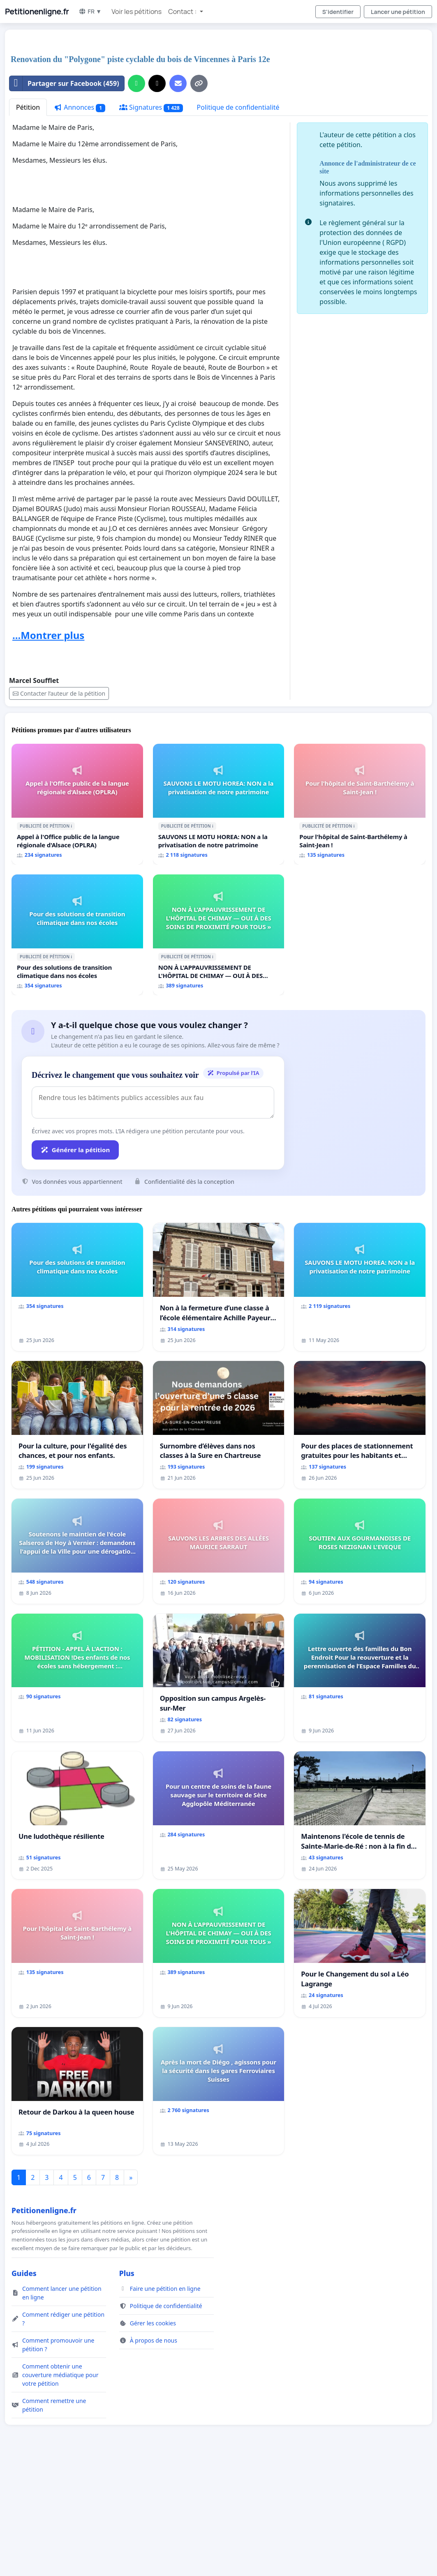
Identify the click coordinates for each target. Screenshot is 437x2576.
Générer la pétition (75, 1150)
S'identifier (338, 12)
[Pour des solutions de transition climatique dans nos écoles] (77, 934)
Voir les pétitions (136, 11)
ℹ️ (71, 826)
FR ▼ (90, 11)
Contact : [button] (183, 11)
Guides (24, 2273)
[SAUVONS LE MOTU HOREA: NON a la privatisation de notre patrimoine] (218, 804)
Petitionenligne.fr (37, 11)
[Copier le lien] (199, 83)
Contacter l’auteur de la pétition (59, 693)
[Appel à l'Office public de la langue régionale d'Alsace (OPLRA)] (77, 804)
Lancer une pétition (398, 12)
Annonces (79, 107)
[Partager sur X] (157, 83)
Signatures (151, 107)
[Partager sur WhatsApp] (136, 83)
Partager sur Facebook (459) (64, 83)
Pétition (28, 107)
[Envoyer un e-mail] (178, 83)
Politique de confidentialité (238, 107)
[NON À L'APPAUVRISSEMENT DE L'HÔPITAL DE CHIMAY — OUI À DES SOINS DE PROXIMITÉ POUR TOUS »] (218, 934)
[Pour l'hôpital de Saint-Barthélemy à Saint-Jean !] (359, 804)
